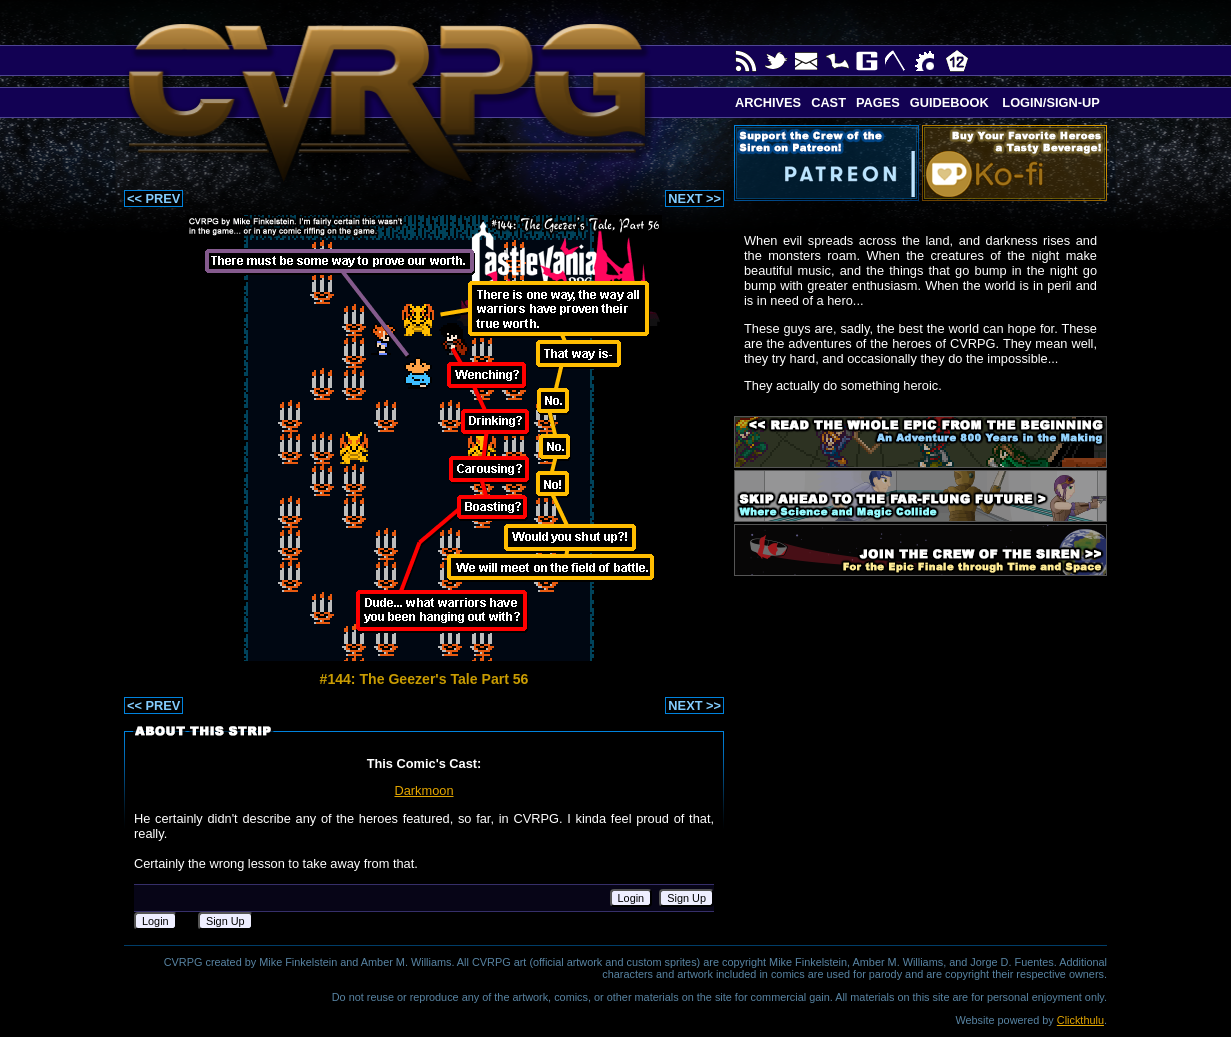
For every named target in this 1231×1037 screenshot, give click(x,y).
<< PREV (153, 198)
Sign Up (686, 898)
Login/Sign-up (1049, 102)
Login (631, 898)
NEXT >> (694, 198)
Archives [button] (768, 102)
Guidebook (949, 102)
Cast (828, 102)
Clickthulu (1080, 1020)
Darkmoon (423, 790)
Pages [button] (878, 102)
